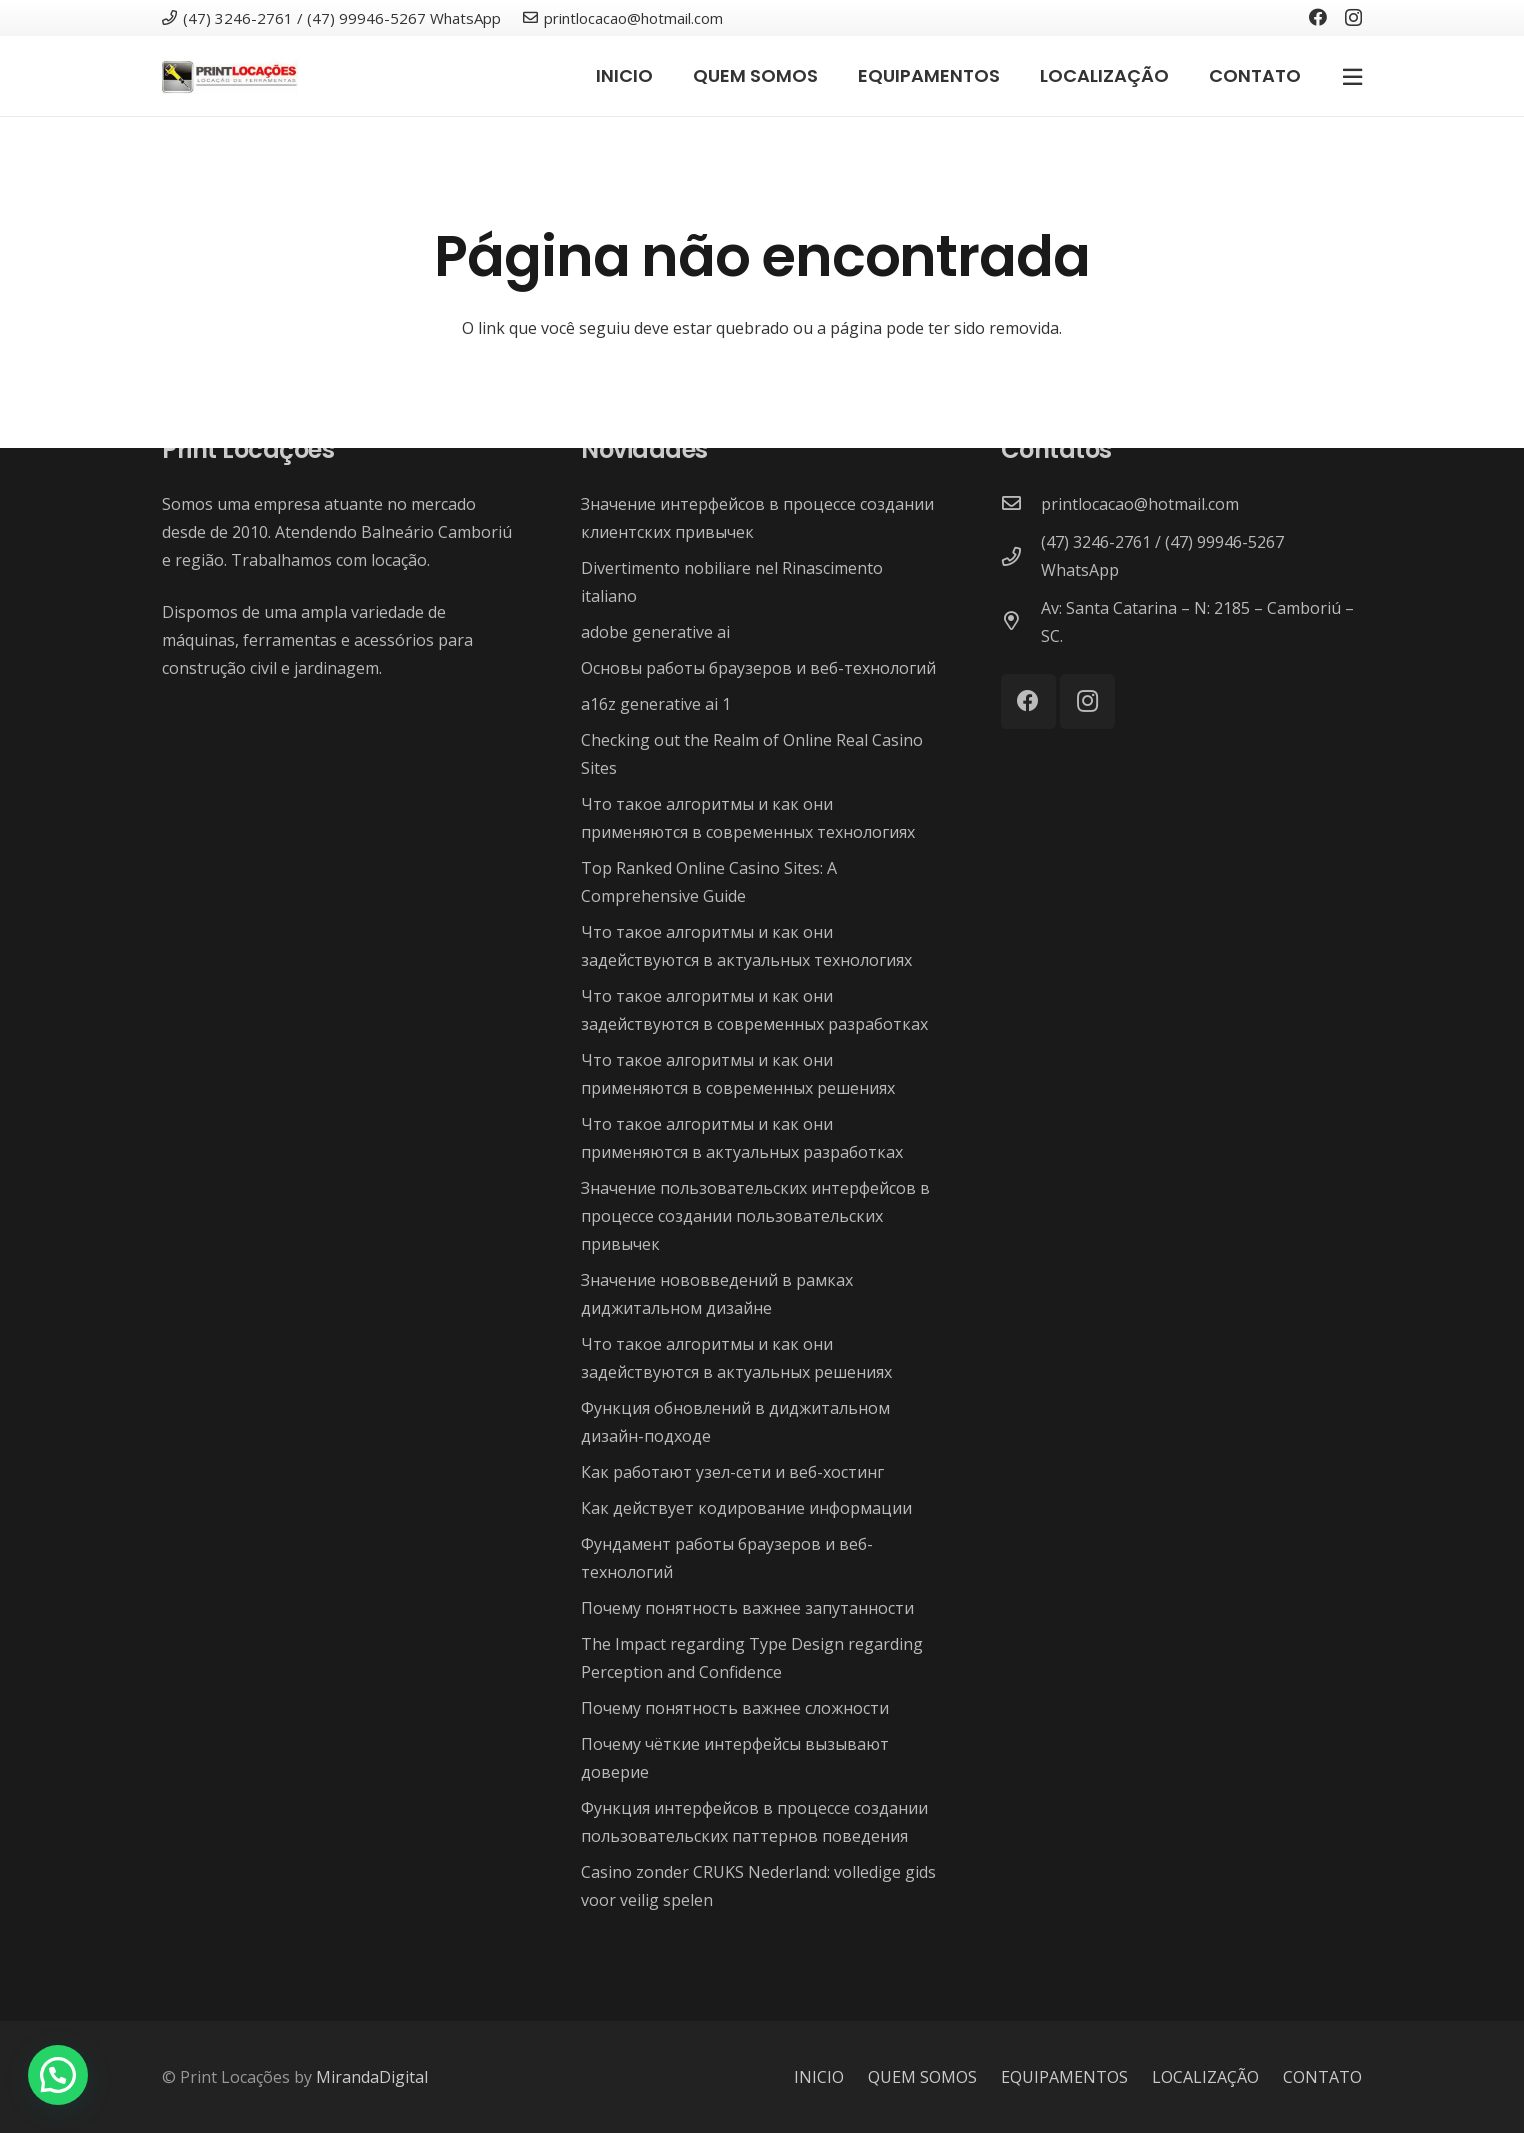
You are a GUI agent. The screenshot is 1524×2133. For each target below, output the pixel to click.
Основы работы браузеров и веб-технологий (758, 668)
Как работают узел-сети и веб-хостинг (732, 1472)
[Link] (230, 76)
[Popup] (1352, 76)
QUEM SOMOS (922, 2077)
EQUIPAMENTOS (1064, 2077)
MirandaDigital (372, 2077)
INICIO (819, 2077)
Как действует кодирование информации (746, 1508)
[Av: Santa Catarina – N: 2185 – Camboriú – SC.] (1021, 622)
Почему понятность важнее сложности (735, 1708)
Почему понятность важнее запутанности (747, 1608)
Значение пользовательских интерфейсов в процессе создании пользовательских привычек (755, 1216)
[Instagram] (1353, 18)
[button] (58, 2075)
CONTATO (1322, 2077)
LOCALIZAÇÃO (1205, 2077)
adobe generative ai (655, 632)
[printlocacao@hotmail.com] (1021, 504)
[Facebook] (1318, 17)
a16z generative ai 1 (656, 704)
